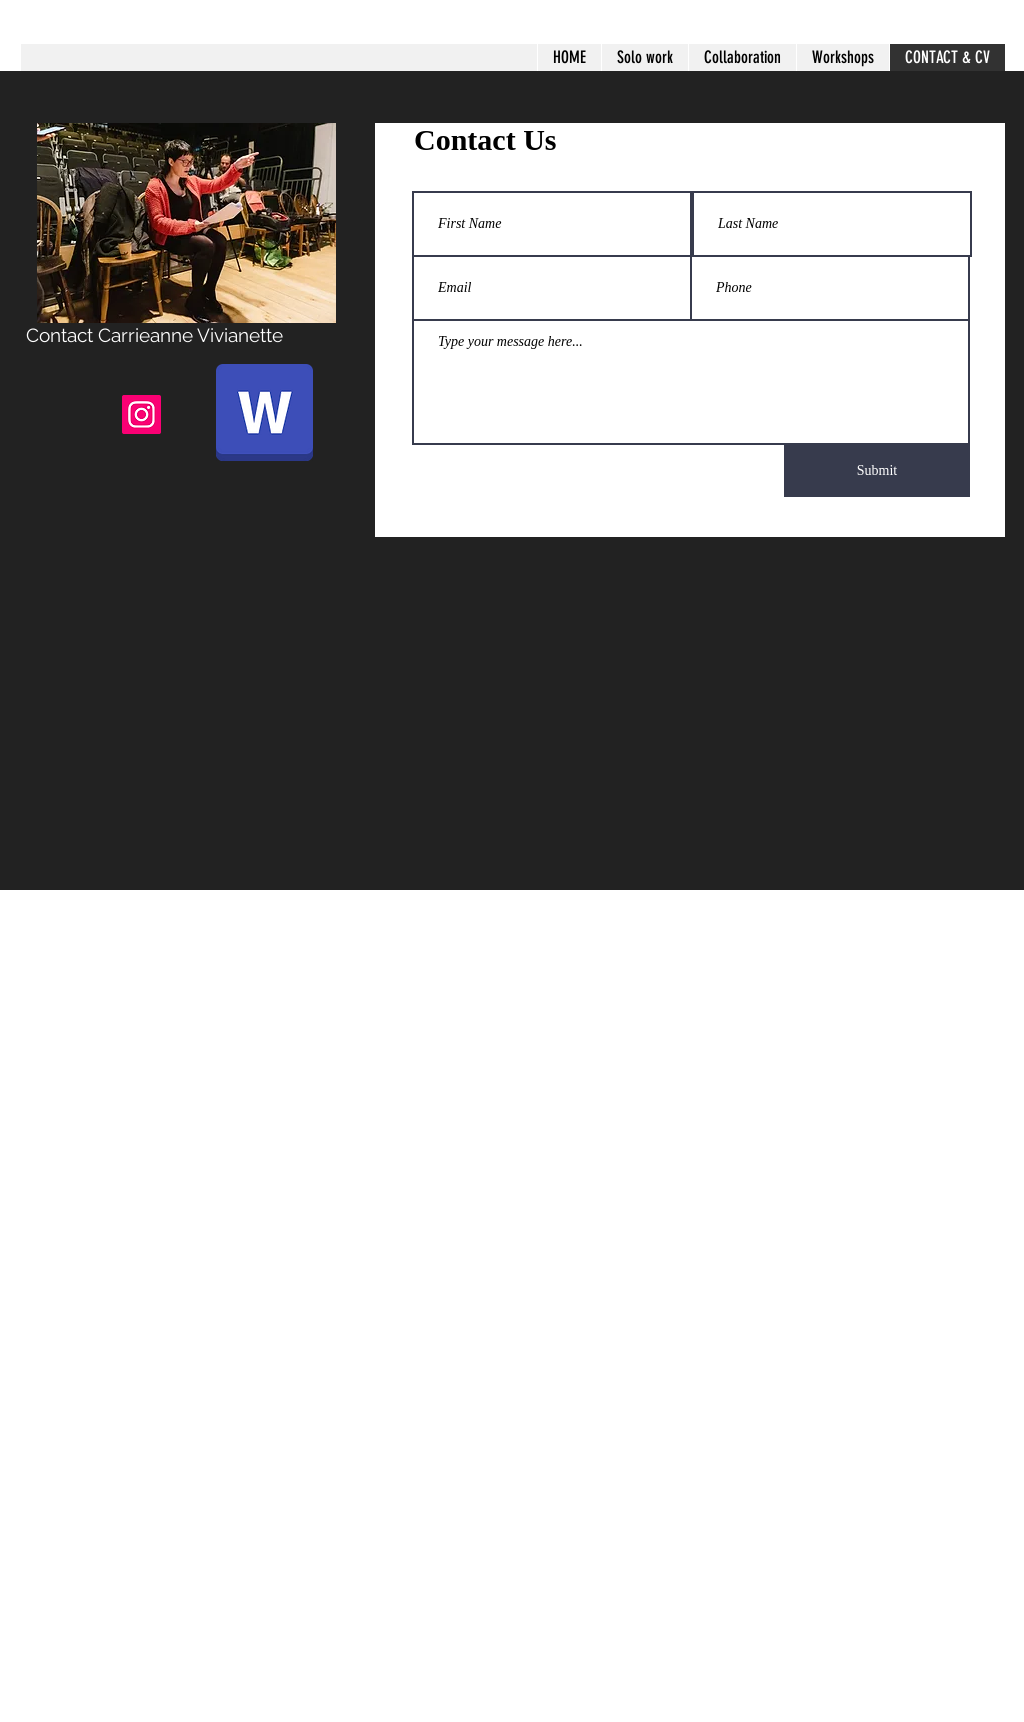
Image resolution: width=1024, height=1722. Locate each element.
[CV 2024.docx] (264, 415)
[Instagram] (141, 414)
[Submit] (877, 471)
